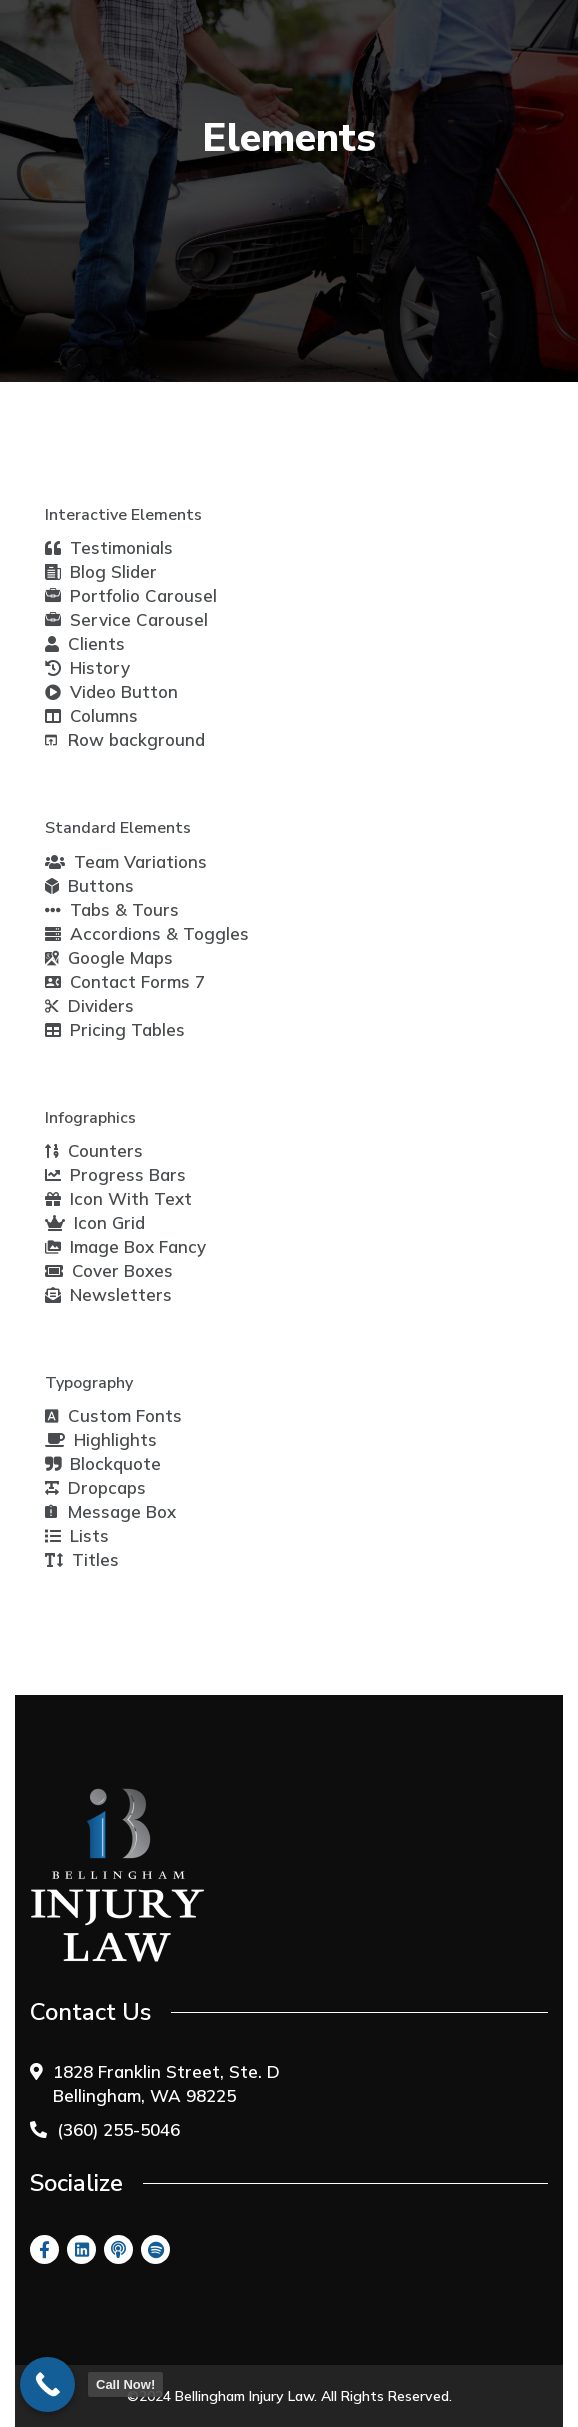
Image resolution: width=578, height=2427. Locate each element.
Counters (94, 1150)
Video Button (111, 691)
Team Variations (126, 861)
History (87, 667)
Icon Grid (95, 1222)
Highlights (101, 1439)
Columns (91, 715)
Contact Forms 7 (125, 981)
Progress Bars (115, 1174)
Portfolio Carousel (131, 596)
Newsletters (108, 1294)
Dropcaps (95, 1487)
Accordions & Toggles (147, 933)
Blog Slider (101, 572)
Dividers (89, 1005)
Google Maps (109, 957)
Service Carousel (126, 620)
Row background (125, 739)
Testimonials (109, 547)
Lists (77, 1535)
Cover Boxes (109, 1270)
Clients (85, 643)
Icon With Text (118, 1198)
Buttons (89, 885)
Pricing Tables (115, 1029)
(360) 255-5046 (118, 2129)
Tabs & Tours (112, 909)
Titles (82, 1559)
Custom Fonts (113, 1415)
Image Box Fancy (125, 1246)
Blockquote (103, 1464)
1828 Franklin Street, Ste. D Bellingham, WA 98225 (166, 2083)
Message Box (110, 1511)
